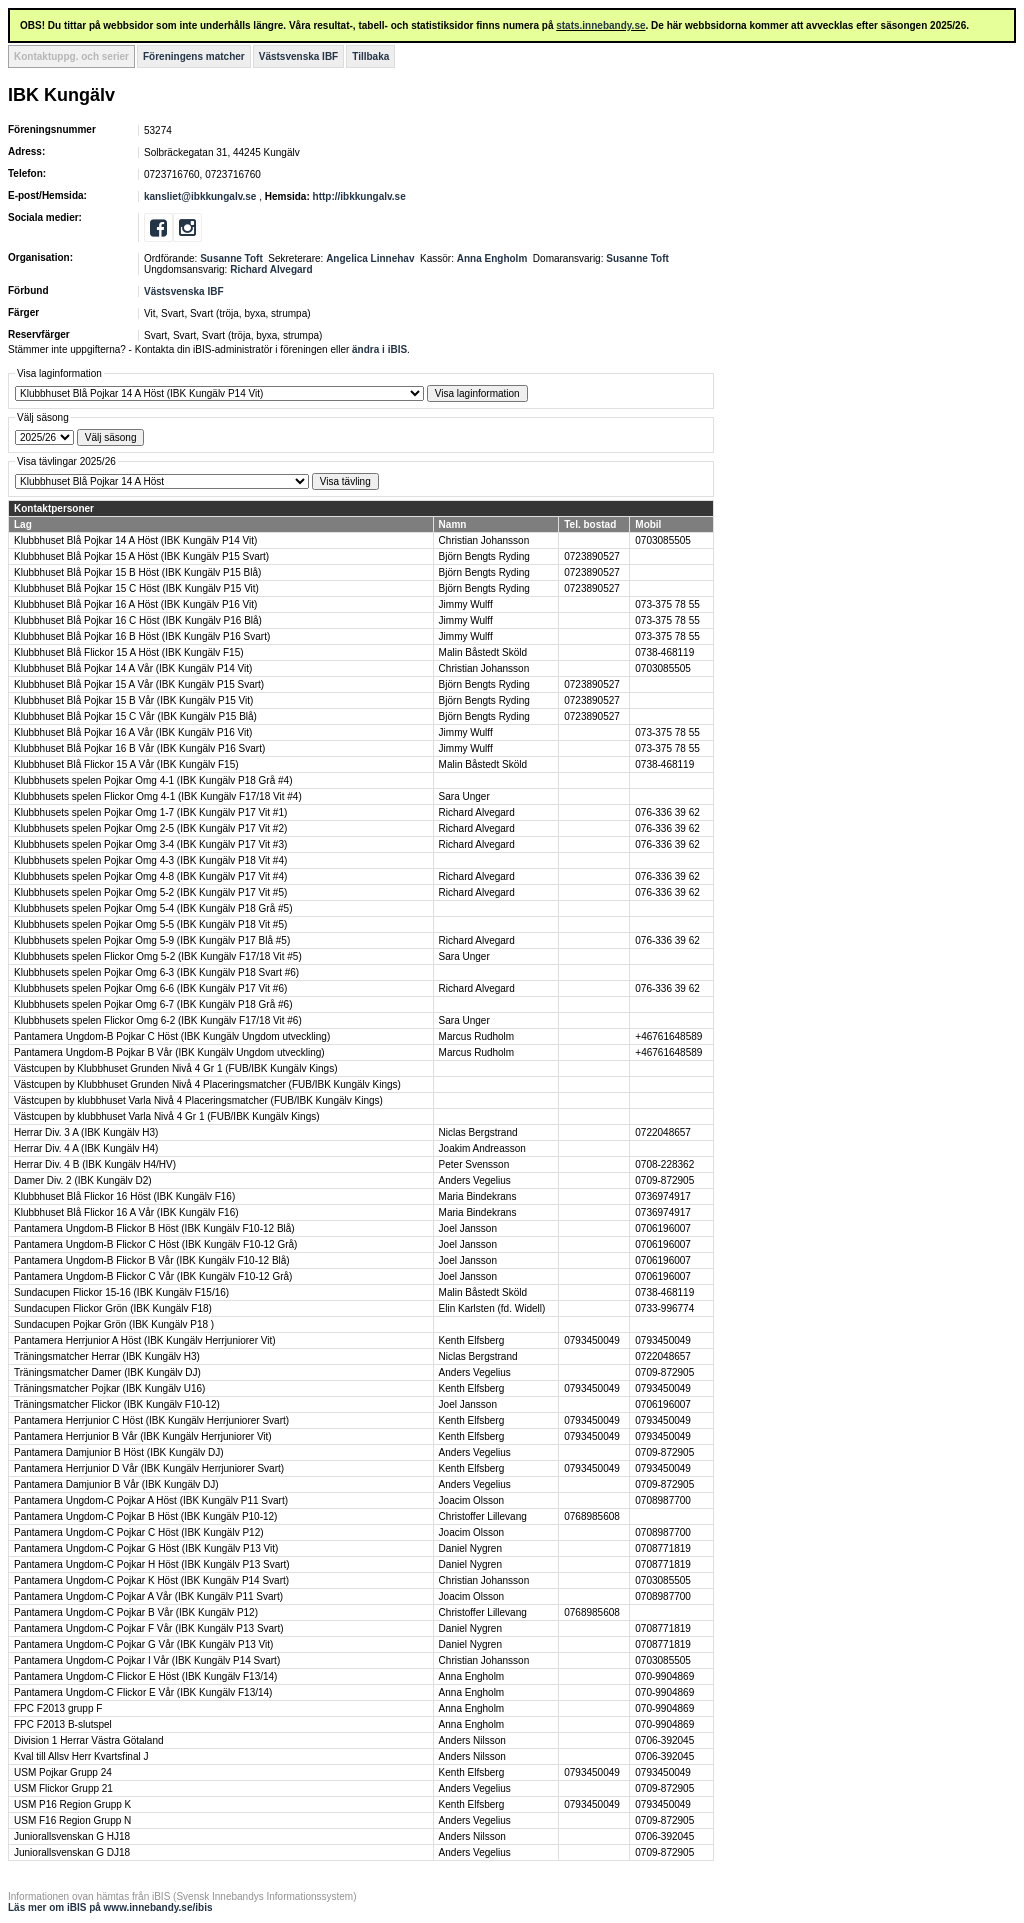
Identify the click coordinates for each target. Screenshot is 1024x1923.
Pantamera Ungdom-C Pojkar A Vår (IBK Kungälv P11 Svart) (148, 1596)
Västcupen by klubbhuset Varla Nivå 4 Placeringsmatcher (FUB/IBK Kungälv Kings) (198, 1100)
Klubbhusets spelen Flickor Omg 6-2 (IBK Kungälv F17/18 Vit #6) (158, 1020)
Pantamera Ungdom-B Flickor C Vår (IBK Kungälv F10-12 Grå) (153, 1276)
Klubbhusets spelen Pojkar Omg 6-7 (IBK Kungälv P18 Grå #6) (153, 1004)
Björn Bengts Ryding (484, 556)
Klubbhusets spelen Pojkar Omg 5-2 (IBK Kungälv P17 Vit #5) (150, 892)
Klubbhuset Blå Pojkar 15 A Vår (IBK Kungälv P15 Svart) (139, 684)
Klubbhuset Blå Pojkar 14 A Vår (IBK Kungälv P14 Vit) (133, 668)
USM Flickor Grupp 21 (63, 1788)
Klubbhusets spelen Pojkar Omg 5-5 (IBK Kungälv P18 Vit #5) (150, 924)
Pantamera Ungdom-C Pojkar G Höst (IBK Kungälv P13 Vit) (146, 1548)
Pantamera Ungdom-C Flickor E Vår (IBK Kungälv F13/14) (143, 1692)
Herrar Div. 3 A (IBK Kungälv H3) (86, 1132)
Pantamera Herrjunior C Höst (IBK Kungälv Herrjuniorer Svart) (151, 1420)
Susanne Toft (231, 258)
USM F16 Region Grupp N (72, 1820)
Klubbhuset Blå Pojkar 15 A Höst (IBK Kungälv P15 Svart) (141, 556)
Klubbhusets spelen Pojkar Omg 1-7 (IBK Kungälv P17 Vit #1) (150, 812)
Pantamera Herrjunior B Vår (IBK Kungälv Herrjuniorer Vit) (143, 1436)
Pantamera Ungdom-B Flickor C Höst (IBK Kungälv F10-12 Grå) (155, 1244)
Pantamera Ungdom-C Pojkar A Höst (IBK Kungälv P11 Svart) (151, 1500)
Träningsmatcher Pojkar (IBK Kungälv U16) (109, 1388)
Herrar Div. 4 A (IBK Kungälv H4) (86, 1148)
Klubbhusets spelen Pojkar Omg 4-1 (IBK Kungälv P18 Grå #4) (153, 780)
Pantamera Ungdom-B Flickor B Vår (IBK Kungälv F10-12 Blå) (152, 1260)
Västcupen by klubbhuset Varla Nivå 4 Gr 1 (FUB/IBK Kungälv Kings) (167, 1116)
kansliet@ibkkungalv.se (200, 196)
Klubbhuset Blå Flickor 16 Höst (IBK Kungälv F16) (124, 1196)
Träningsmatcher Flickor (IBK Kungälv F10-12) (117, 1404)
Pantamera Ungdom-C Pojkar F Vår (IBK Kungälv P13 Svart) (149, 1628)
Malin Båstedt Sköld (483, 652)
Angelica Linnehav (370, 258)
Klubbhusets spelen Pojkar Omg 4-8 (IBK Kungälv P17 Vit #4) (150, 876)
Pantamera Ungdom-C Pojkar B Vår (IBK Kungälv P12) (136, 1612)
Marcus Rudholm (477, 1036)
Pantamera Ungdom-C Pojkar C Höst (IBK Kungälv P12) (139, 1532)
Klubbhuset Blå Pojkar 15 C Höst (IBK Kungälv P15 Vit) (136, 588)
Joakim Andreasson (482, 1148)
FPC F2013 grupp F (58, 1708)
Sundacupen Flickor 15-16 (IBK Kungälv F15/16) (121, 1292)
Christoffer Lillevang (483, 1516)
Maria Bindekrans (478, 1196)
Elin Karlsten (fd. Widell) (492, 1308)
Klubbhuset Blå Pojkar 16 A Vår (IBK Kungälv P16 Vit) (133, 732)
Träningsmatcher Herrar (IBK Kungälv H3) (107, 1356)
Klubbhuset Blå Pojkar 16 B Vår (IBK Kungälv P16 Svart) (139, 748)
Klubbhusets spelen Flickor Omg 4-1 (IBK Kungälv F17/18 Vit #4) (158, 796)
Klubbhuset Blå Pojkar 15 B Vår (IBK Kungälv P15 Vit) (133, 700)
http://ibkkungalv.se (359, 196)
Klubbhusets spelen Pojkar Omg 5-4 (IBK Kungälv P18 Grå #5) (153, 908)
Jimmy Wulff (466, 604)
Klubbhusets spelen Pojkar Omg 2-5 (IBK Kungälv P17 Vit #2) (150, 828)
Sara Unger (464, 796)
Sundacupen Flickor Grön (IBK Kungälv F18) (113, 1308)
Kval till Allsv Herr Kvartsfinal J (81, 1756)
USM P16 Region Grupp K (72, 1804)
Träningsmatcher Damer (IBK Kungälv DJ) (107, 1372)
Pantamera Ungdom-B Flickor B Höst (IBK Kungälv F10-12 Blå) (154, 1228)
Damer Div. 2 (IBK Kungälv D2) (83, 1180)
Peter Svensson (474, 1164)
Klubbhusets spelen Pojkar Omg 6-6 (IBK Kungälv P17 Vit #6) (150, 988)
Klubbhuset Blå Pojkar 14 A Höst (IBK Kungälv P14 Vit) (135, 540)
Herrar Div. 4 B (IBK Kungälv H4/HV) (95, 1164)
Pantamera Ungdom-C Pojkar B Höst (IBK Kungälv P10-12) (145, 1516)
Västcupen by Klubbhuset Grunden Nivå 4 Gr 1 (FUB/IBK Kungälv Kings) (176, 1068)
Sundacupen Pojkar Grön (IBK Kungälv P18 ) (114, 1324)
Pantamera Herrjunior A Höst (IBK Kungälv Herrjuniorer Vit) (145, 1340)
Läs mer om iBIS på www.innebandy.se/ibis (110, 1907)
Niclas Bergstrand (478, 1132)
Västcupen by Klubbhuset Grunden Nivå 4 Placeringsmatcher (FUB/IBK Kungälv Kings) (207, 1084)
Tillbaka (370, 56)
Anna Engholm (492, 258)
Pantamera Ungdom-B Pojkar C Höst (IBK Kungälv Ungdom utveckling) (172, 1036)
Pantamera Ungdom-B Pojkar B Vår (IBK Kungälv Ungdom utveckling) (169, 1052)
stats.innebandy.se (600, 25)
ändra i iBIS (379, 349)
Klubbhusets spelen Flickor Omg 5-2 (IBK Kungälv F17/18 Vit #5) (158, 956)
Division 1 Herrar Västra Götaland (89, 1740)
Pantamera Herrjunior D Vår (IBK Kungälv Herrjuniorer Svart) (149, 1468)
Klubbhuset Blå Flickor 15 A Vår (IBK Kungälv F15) (126, 764)
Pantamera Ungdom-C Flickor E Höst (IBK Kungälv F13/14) (145, 1676)
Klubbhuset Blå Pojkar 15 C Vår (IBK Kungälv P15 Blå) (135, 716)
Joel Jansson (468, 1228)
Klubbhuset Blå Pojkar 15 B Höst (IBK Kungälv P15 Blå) (137, 572)
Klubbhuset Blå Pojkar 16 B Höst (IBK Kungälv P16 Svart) (142, 636)
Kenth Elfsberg (472, 1340)
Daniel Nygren (470, 1548)
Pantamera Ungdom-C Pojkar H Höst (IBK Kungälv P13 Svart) (152, 1564)
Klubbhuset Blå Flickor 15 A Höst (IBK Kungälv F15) (129, 652)
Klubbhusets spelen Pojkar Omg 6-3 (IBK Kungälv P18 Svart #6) (156, 972)
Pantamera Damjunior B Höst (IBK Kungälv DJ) (119, 1452)
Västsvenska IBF (299, 56)
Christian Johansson (484, 540)
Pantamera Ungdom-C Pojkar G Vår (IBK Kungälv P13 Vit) (143, 1644)
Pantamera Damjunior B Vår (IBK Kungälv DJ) (116, 1484)
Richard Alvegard (271, 269)
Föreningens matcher (194, 56)
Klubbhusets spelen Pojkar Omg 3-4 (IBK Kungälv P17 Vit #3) (150, 844)
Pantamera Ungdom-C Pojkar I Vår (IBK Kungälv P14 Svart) (147, 1660)
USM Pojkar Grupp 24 (63, 1772)
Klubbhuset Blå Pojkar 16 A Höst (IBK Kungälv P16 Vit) (135, 604)
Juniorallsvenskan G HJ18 (72, 1836)
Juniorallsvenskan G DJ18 (72, 1852)
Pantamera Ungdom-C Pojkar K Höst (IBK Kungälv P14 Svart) (151, 1580)
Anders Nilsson (472, 1740)
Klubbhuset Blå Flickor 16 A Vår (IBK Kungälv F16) (126, 1212)
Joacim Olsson (472, 1500)
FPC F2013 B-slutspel (63, 1724)
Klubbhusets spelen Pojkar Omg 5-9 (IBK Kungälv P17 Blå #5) (152, 940)
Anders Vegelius (475, 1180)
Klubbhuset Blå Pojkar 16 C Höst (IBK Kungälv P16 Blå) (138, 620)
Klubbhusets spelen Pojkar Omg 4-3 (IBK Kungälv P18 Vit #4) (150, 860)
